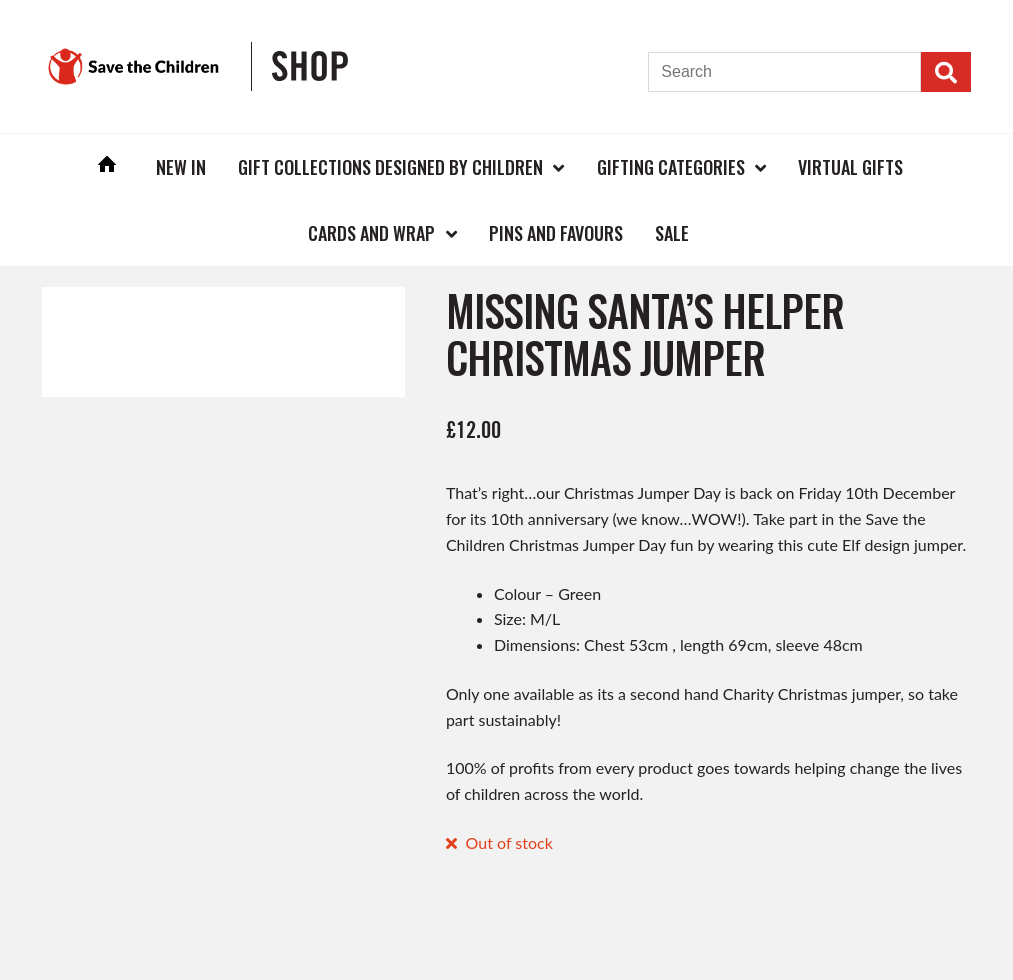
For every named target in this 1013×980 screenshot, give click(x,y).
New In (181, 167)
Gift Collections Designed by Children (390, 167)
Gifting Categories (671, 167)
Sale (672, 233)
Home (107, 166)
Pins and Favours (556, 233)
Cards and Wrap (371, 233)
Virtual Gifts (850, 167)
